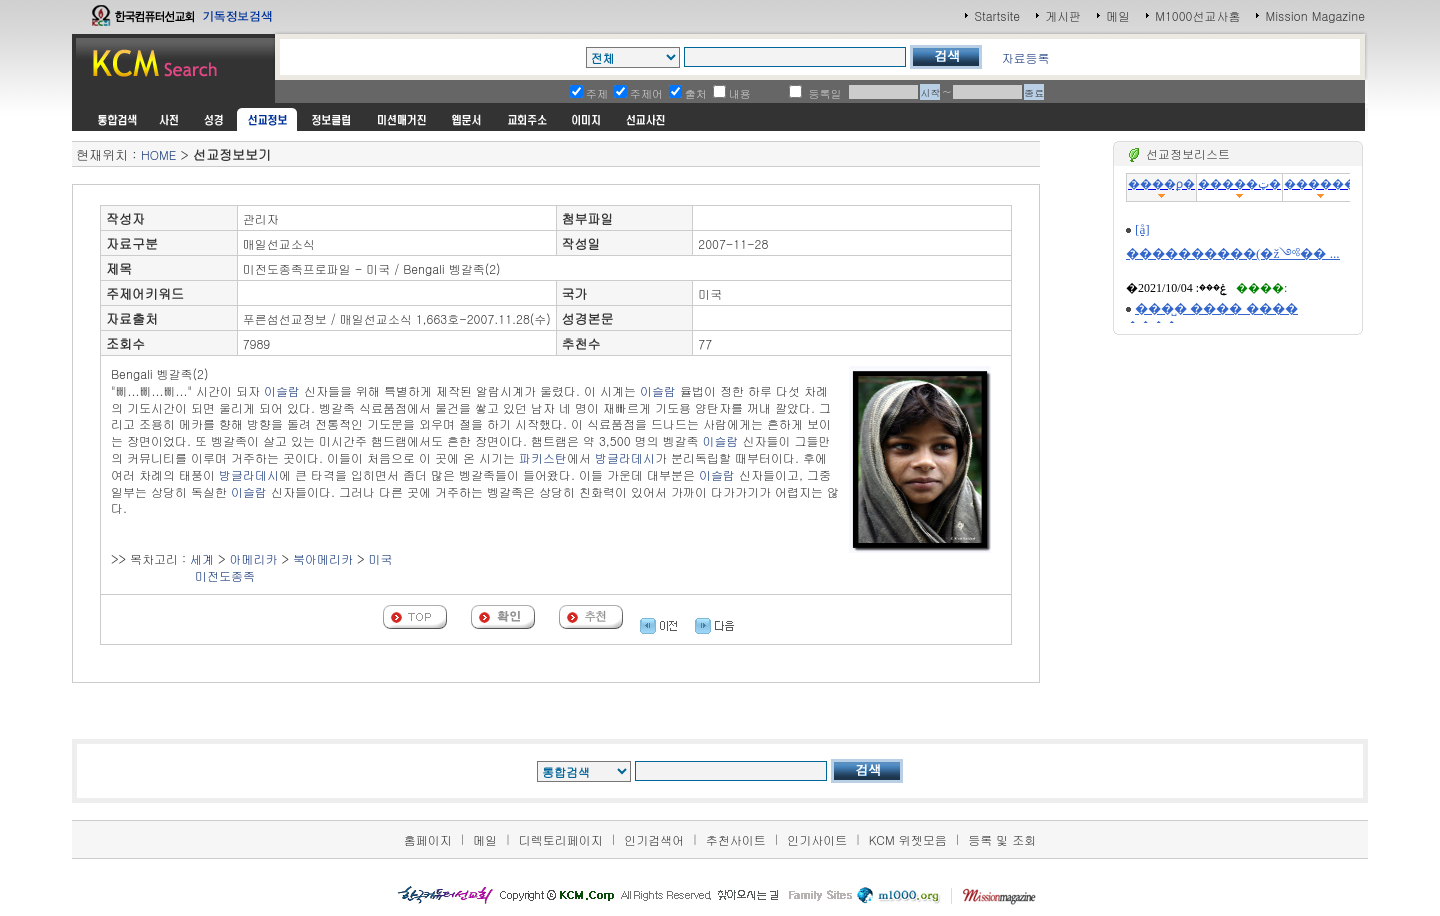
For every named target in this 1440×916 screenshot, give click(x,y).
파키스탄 (543, 457)
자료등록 (1025, 57)
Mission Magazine (1315, 15)
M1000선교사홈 (1197, 15)
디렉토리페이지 (561, 839)
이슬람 (282, 390)
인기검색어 (654, 839)
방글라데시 (625, 457)
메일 (1118, 15)
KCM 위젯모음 (908, 839)
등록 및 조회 (1002, 839)
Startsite (997, 15)
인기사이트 (817, 839)
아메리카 (254, 558)
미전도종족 (225, 575)
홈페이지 (428, 839)
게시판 (1063, 15)
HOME (158, 154)
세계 (202, 558)
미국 (381, 558)
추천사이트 (736, 839)
